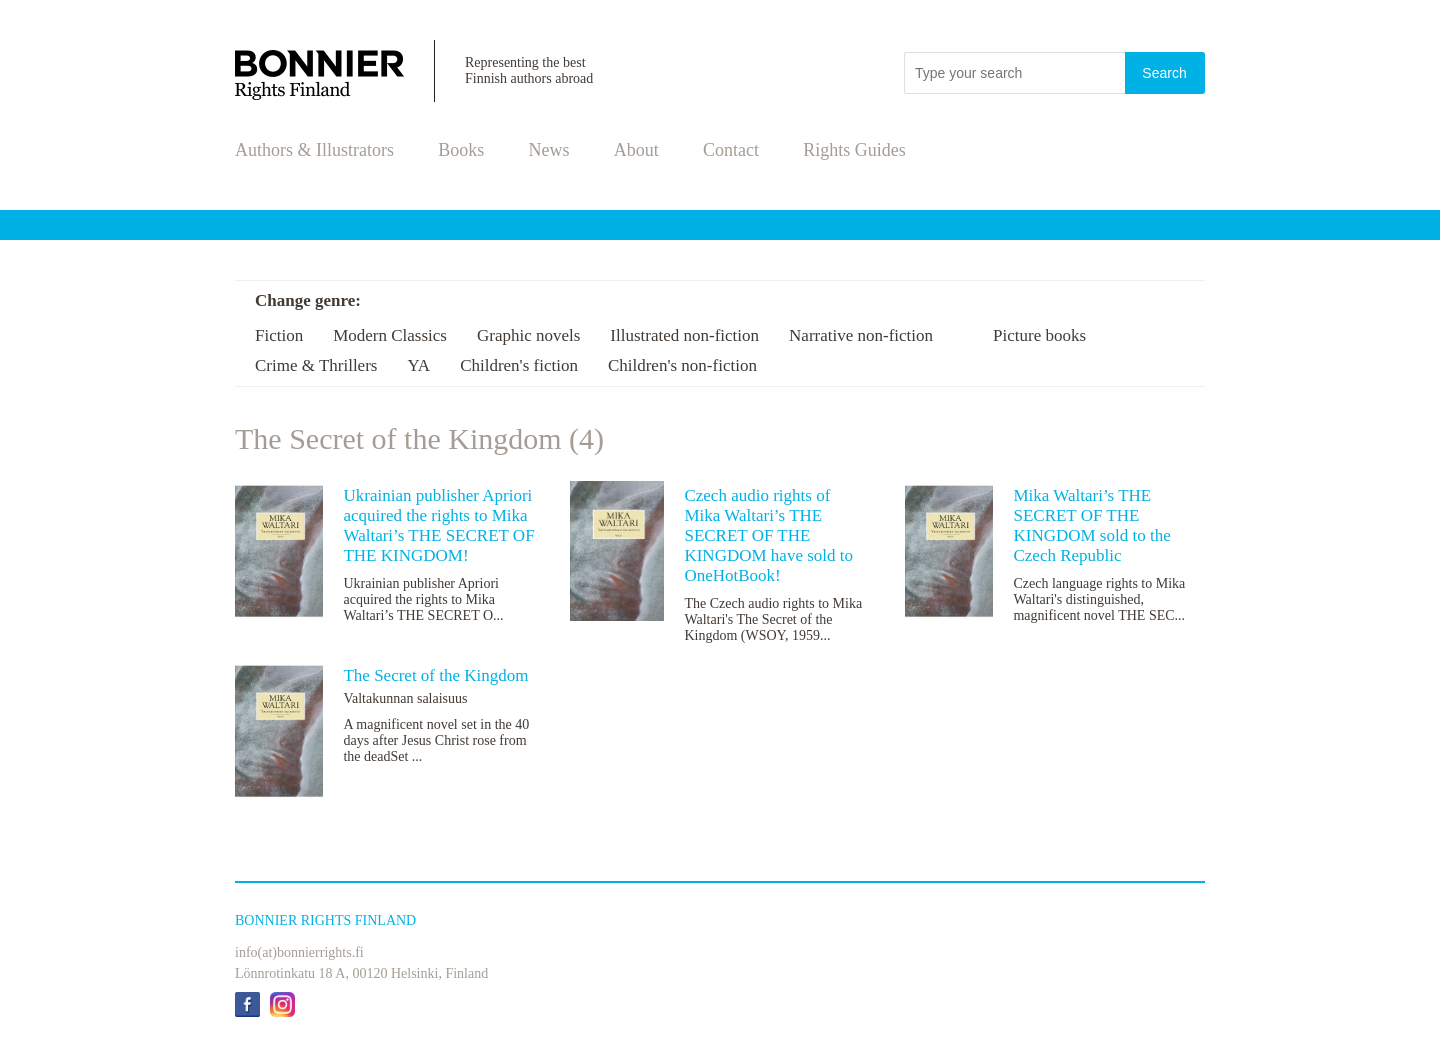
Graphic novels (528, 335)
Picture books (1039, 335)
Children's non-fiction (682, 365)
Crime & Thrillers (316, 365)
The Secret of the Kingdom (435, 675)
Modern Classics (390, 335)
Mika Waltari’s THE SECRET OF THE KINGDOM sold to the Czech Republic (1091, 525)
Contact (731, 150)
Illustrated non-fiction (684, 335)
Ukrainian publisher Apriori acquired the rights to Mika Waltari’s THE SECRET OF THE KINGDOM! (438, 525)
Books (461, 150)
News (549, 150)
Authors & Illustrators (314, 150)
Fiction (279, 335)
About (636, 150)
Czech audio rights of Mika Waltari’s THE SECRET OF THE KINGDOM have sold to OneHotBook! (768, 535)
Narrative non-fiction (861, 335)
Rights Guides (854, 150)
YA (418, 365)
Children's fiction (519, 365)
